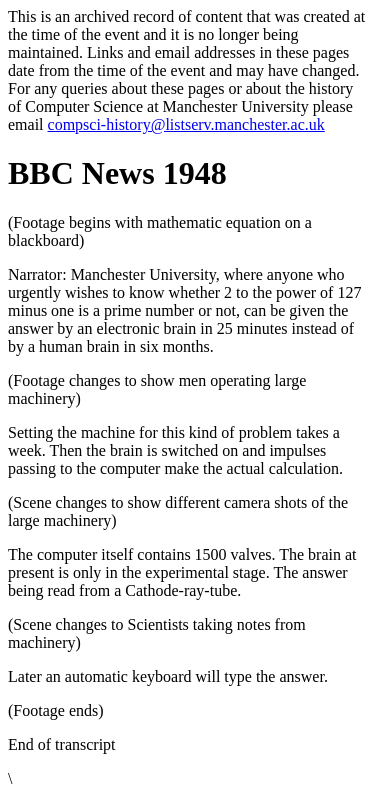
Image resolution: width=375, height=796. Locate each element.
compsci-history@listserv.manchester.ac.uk (186, 124)
